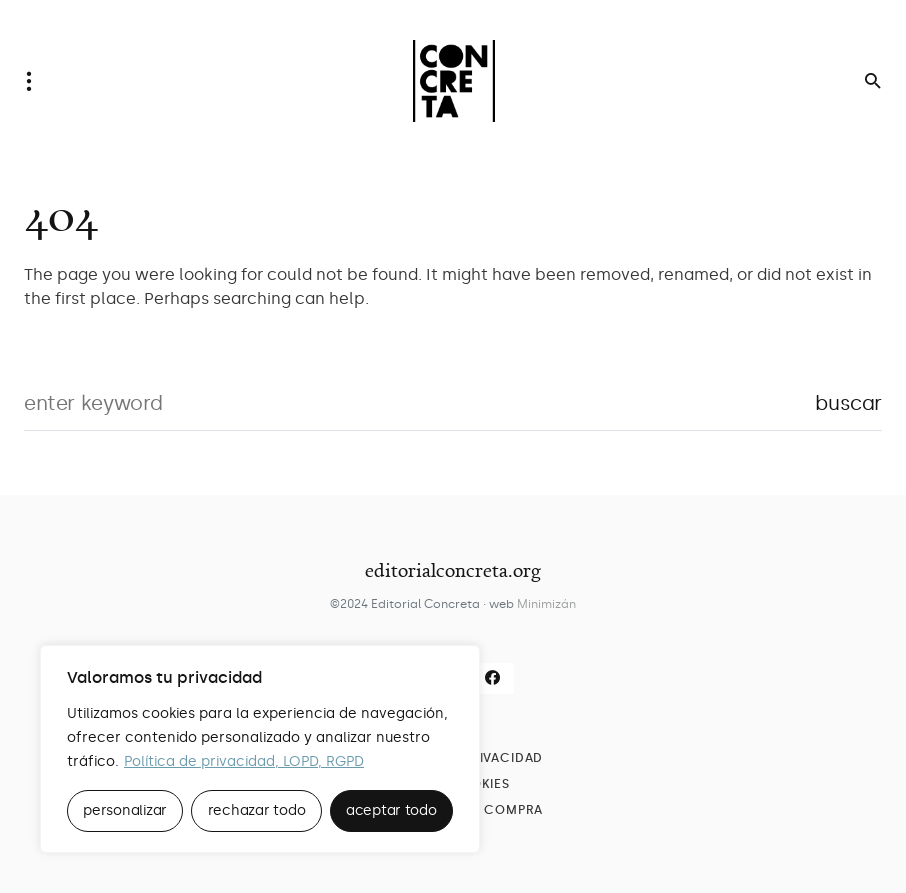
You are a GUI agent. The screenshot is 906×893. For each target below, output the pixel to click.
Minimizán (546, 604)
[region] (260, 749)
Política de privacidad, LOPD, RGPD (244, 761)
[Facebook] (493, 678)
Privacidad (503, 758)
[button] (35, 81)
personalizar (125, 810)
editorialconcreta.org (453, 570)
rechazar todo (257, 810)
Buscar (848, 403)
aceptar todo (391, 810)
